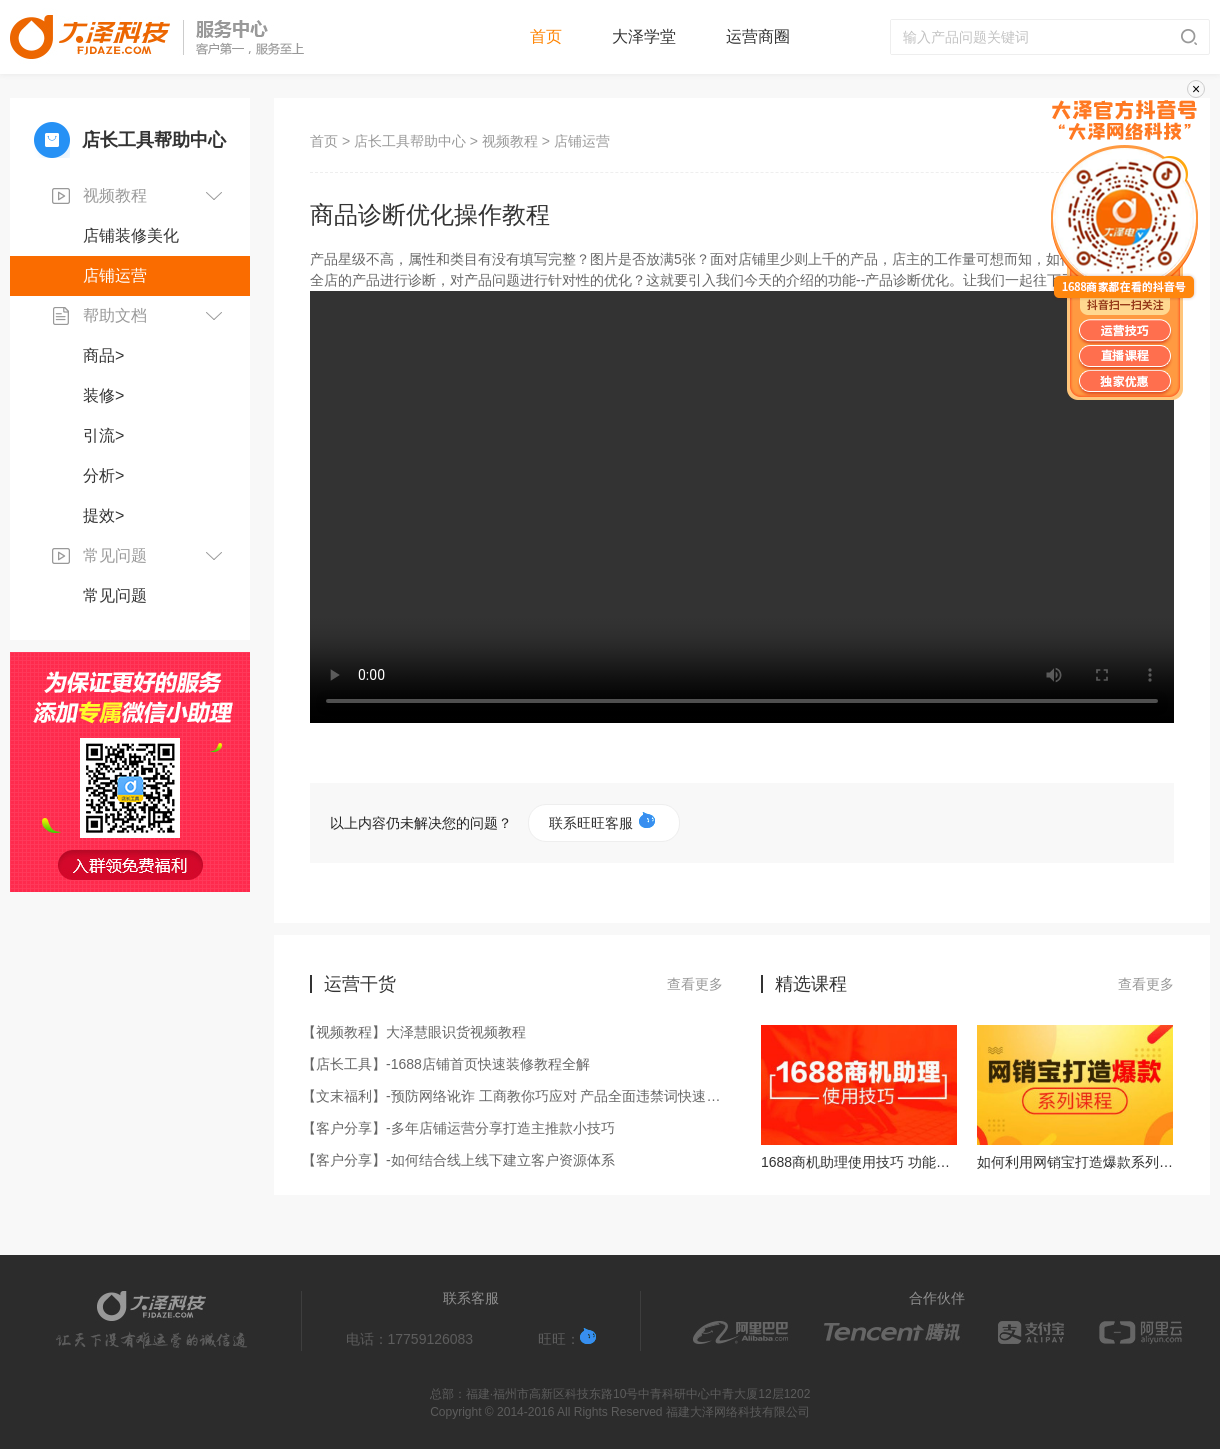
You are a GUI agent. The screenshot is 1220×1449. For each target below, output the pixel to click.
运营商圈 (758, 36)
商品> (103, 355)
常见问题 (115, 595)
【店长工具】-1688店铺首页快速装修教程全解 (450, 1064)
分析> (103, 475)
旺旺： (567, 1337)
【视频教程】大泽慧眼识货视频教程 (418, 1032)
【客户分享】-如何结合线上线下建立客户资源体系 (462, 1160)
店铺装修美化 (131, 235)
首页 (546, 36)
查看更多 (695, 984)
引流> (103, 435)
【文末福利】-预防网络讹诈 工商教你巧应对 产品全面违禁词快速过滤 (516, 1096)
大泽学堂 (644, 36)
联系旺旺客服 (602, 821)
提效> (103, 515)
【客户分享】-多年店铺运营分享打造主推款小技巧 (462, 1128)
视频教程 (510, 141)
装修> (103, 395)
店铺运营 (115, 275)
